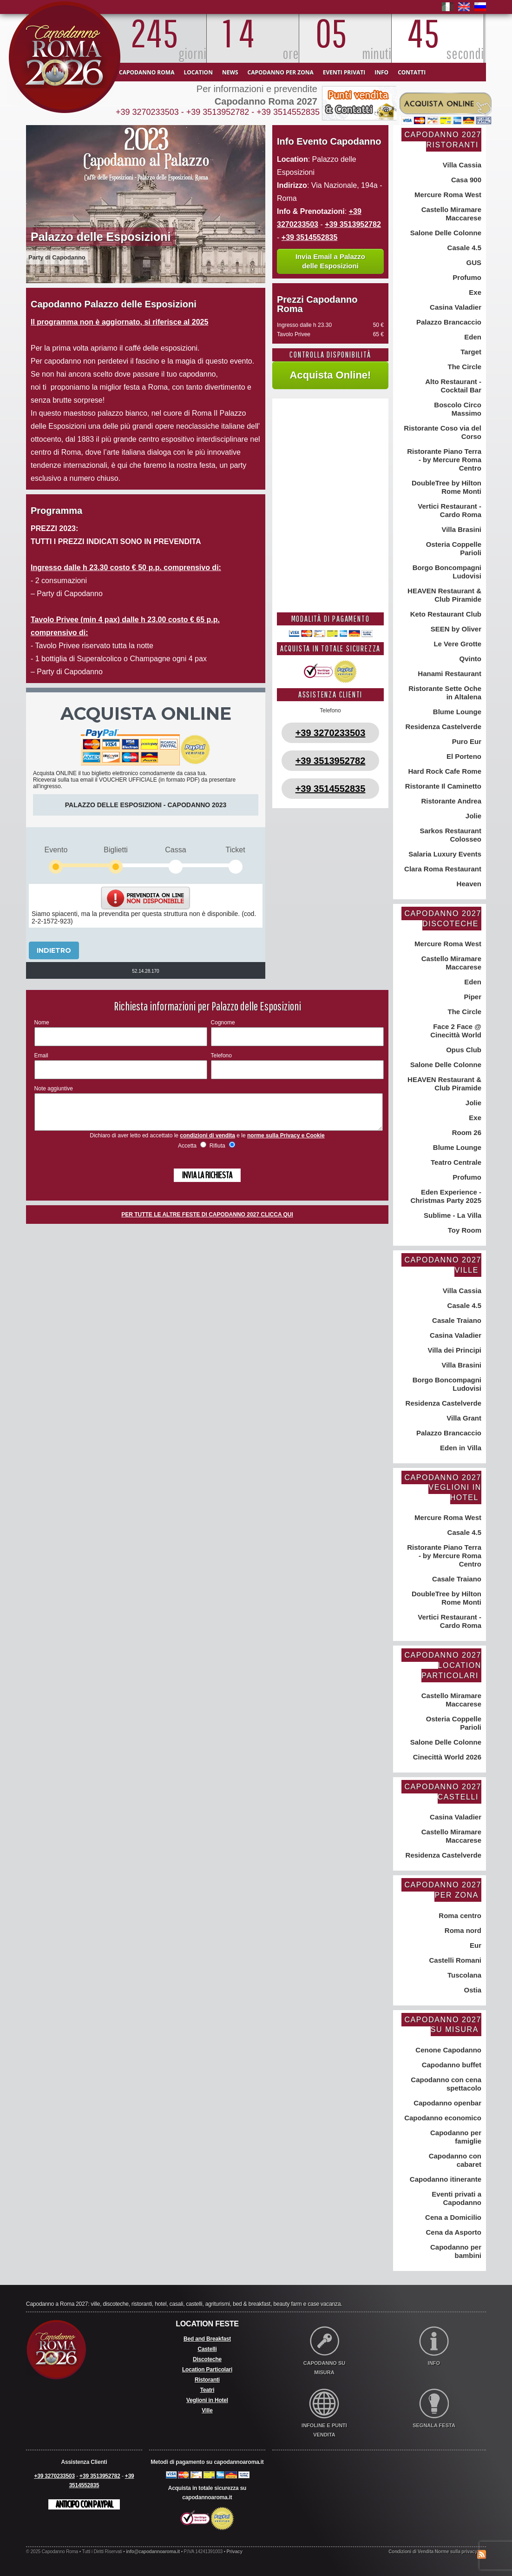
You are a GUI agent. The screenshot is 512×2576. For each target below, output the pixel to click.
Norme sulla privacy (456, 2551)
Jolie (472, 816)
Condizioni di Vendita (410, 2551)
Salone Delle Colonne (444, 233)
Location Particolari (207, 2369)
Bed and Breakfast (207, 2339)
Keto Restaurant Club (444, 614)
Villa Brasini (460, 529)
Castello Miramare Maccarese (450, 214)
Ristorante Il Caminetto (442, 786)
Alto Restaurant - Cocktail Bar (452, 386)
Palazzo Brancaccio (447, 322)
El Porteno (463, 756)
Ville (207, 2410)
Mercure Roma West (447, 195)
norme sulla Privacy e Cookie (286, 1142)
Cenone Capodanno (447, 2050)
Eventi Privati (344, 72)
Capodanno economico (441, 2118)
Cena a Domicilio (452, 2217)
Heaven (467, 884)
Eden (471, 337)
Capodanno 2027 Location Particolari (442, 1665)
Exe (474, 292)
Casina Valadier (454, 307)
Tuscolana (463, 1975)
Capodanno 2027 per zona (442, 1890)
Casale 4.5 (463, 248)
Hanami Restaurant (448, 673)
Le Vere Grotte (456, 644)
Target (470, 352)
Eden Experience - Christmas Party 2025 (445, 1196)
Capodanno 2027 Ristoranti (442, 140)
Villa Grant (463, 1418)
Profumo (466, 277)
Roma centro (459, 1915)
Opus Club (462, 1050)
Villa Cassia (461, 165)
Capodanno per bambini (454, 2251)
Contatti (412, 72)
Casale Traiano (455, 1320)
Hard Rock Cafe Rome (443, 771)
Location (198, 72)
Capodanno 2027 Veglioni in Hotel (442, 1487)
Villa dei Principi (453, 1350)
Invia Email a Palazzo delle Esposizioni (330, 261)
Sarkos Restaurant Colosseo (449, 835)
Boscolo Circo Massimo (456, 409)
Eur (474, 1945)
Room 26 (465, 1132)
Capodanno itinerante (444, 2179)
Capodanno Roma (146, 72)
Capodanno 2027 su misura (442, 2025)
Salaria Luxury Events (444, 854)
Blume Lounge (456, 712)
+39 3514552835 (288, 112)
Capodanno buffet (450, 2065)
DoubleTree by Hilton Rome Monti (445, 487)
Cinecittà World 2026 (446, 1757)
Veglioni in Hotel (207, 2400)
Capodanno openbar (446, 2103)
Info (381, 72)
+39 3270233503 (147, 112)
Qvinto (469, 659)
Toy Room (463, 1230)
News (230, 72)
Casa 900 (465, 180)
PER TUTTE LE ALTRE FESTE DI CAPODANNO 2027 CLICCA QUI (207, 1221)
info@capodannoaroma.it (153, 2551)
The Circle (463, 367)
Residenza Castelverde (442, 726)
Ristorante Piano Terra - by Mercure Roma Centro (443, 459)
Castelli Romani (454, 1960)
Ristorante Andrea (450, 801)
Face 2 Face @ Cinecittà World (455, 1030)
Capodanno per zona (281, 72)
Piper (471, 997)
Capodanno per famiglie (454, 2137)
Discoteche (207, 2359)
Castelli (207, 2349)
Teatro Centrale (455, 1162)
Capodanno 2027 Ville (442, 1265)
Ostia (471, 1990)
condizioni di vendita (207, 1142)
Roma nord (462, 1930)
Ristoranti (207, 2380)
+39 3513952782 (217, 112)
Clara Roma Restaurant (441, 869)
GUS (472, 262)
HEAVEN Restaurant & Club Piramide (443, 595)
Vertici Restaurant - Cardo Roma (448, 510)
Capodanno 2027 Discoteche (442, 919)
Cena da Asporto (452, 2232)
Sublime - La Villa (451, 1215)
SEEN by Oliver (455, 629)
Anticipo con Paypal (84, 2504)
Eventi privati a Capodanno (455, 2198)
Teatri (207, 2390)
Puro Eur (465, 741)
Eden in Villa (459, 1448)
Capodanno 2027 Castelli (442, 1792)
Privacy (235, 2551)
